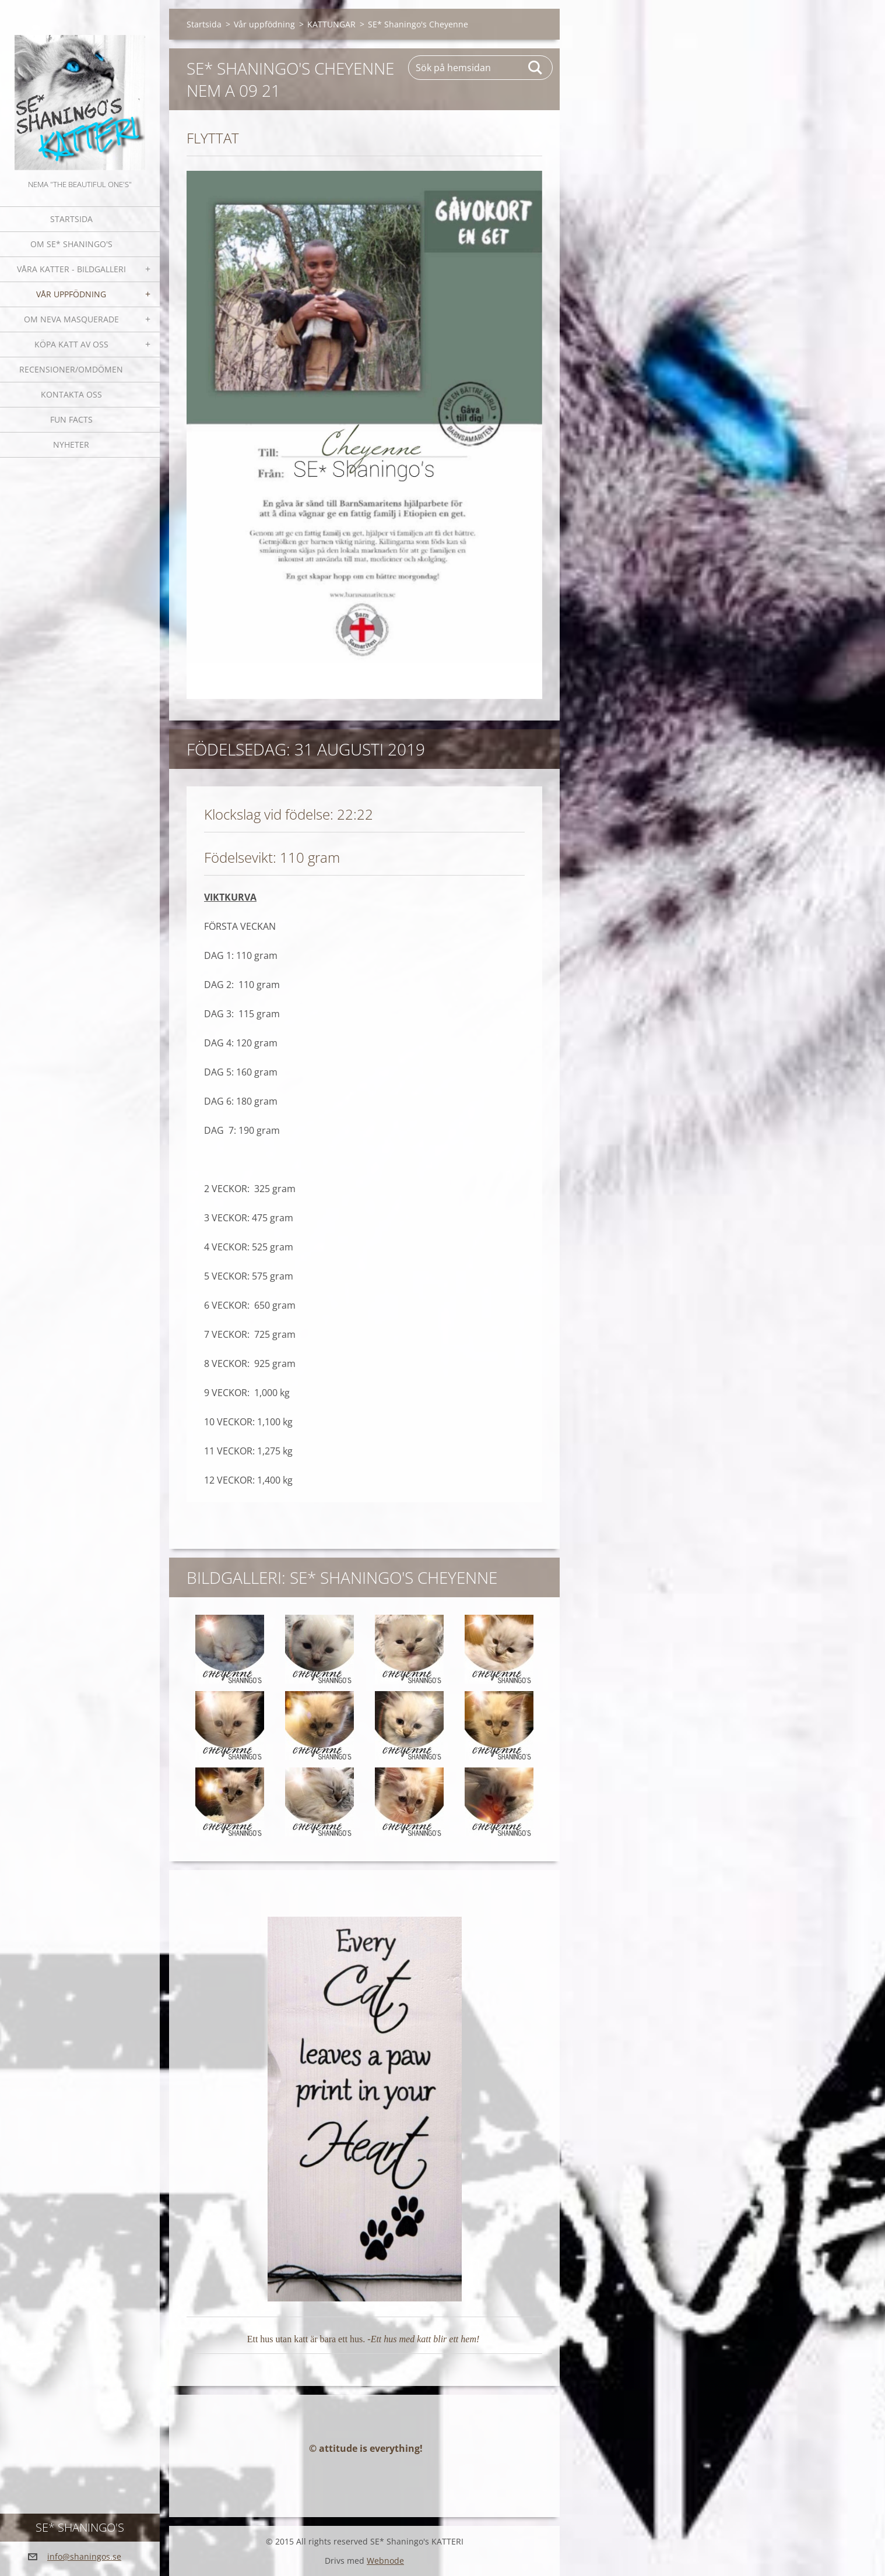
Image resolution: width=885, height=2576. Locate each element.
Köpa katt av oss (71, 344)
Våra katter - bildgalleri (71, 269)
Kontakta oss (71, 394)
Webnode (385, 2560)
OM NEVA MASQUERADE (71, 319)
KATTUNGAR (331, 24)
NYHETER (71, 444)
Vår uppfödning (71, 294)
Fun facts (71, 419)
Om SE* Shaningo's (71, 243)
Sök (535, 67)
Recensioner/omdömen (71, 369)
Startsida (71, 218)
